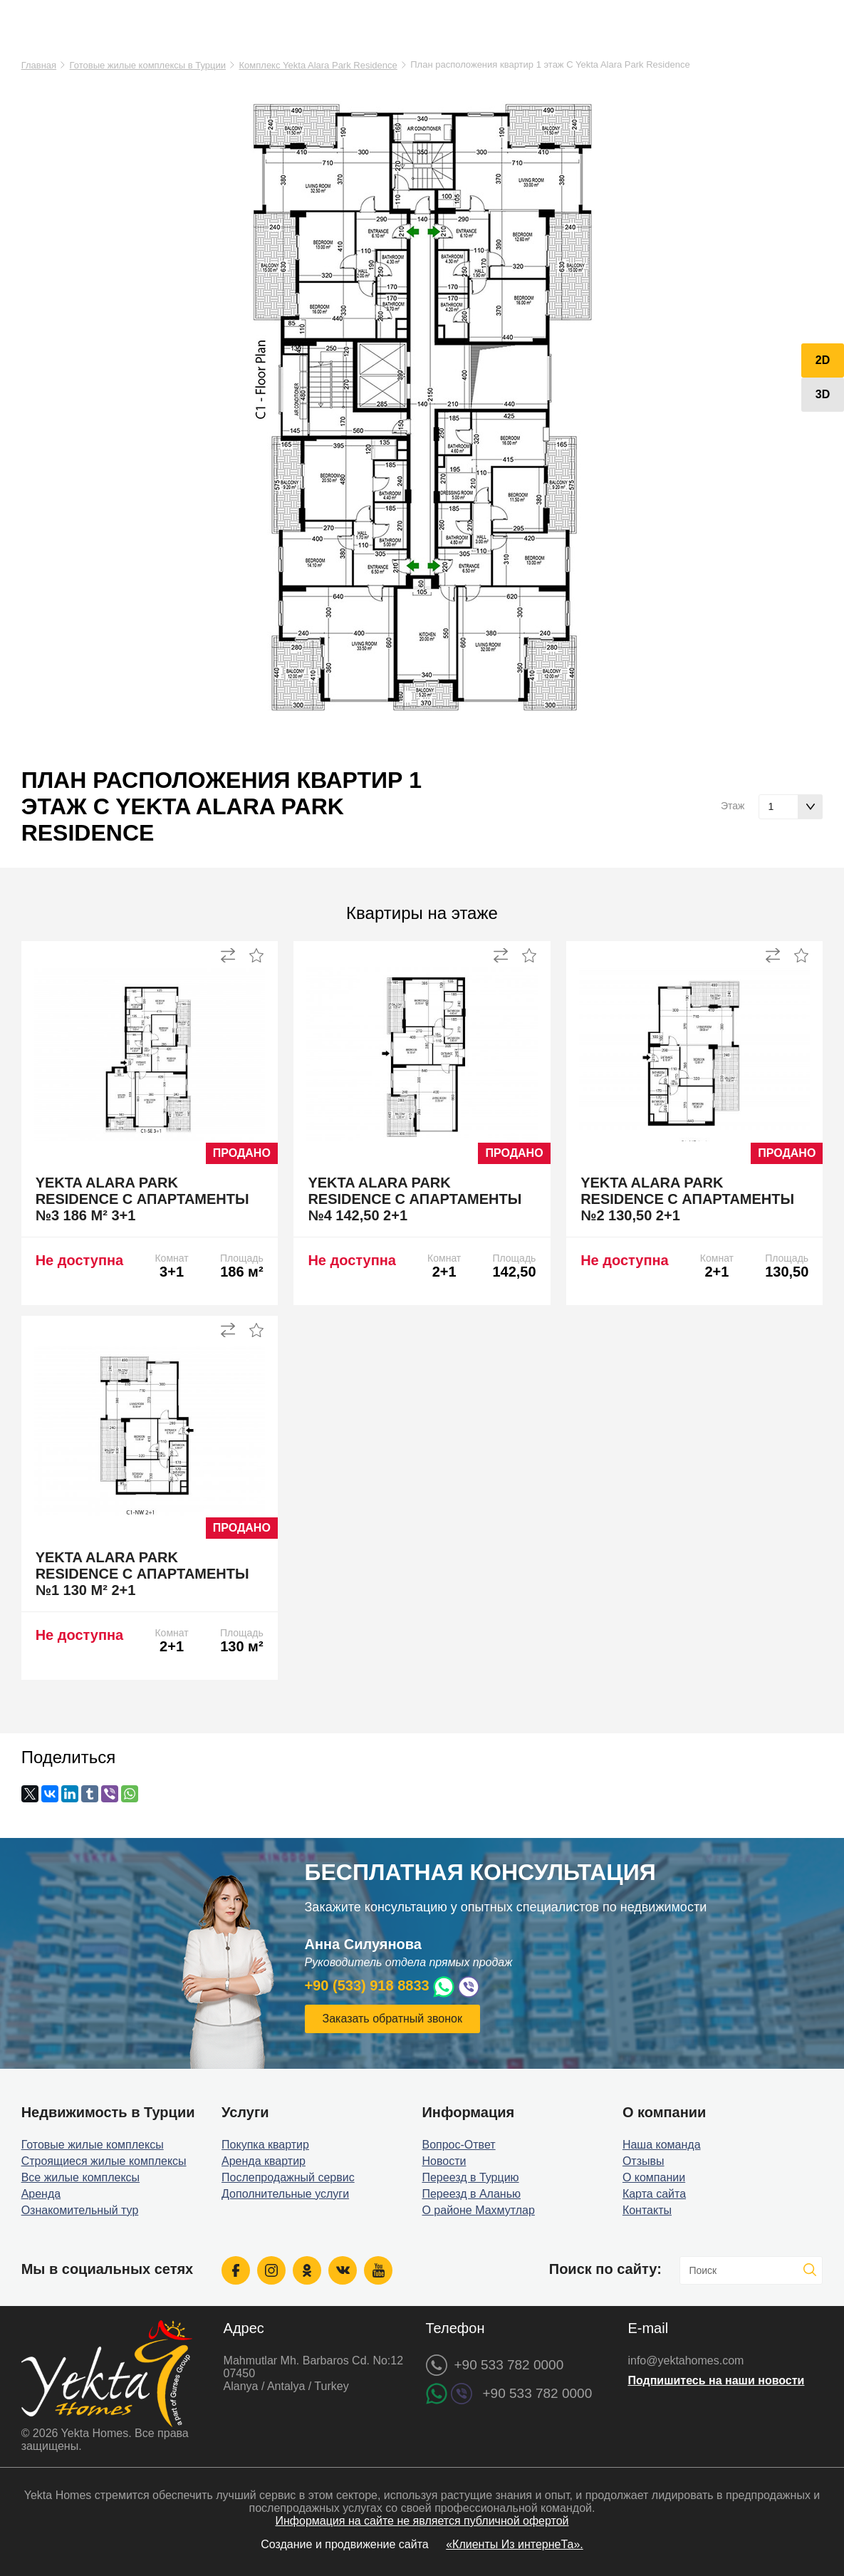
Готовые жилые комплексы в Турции (148, 65)
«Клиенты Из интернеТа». (514, 2544)
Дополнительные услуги (285, 2194)
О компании (653, 2177)
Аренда (41, 2194)
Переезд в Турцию (470, 2177)
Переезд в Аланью (471, 2194)
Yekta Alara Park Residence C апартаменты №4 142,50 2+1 (414, 1199)
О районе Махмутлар (478, 2210)
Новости (444, 2161)
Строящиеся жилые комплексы (104, 2161)
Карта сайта (654, 2194)
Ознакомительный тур (80, 2210)
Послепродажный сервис (288, 2177)
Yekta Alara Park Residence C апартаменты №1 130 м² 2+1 (142, 1573)
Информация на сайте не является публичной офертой (421, 2521)
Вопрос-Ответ (458, 2145)
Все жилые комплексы (80, 2177)
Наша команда (661, 2145)
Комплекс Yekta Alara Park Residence (318, 65)
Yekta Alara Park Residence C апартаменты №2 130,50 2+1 (687, 1199)
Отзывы (643, 2161)
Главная (38, 65)
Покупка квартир (265, 2145)
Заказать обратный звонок (392, 2018)
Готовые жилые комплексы (92, 2145)
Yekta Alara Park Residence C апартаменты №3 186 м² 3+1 (142, 1199)
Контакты (647, 2210)
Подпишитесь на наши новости (715, 2380)
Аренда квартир (264, 2161)
